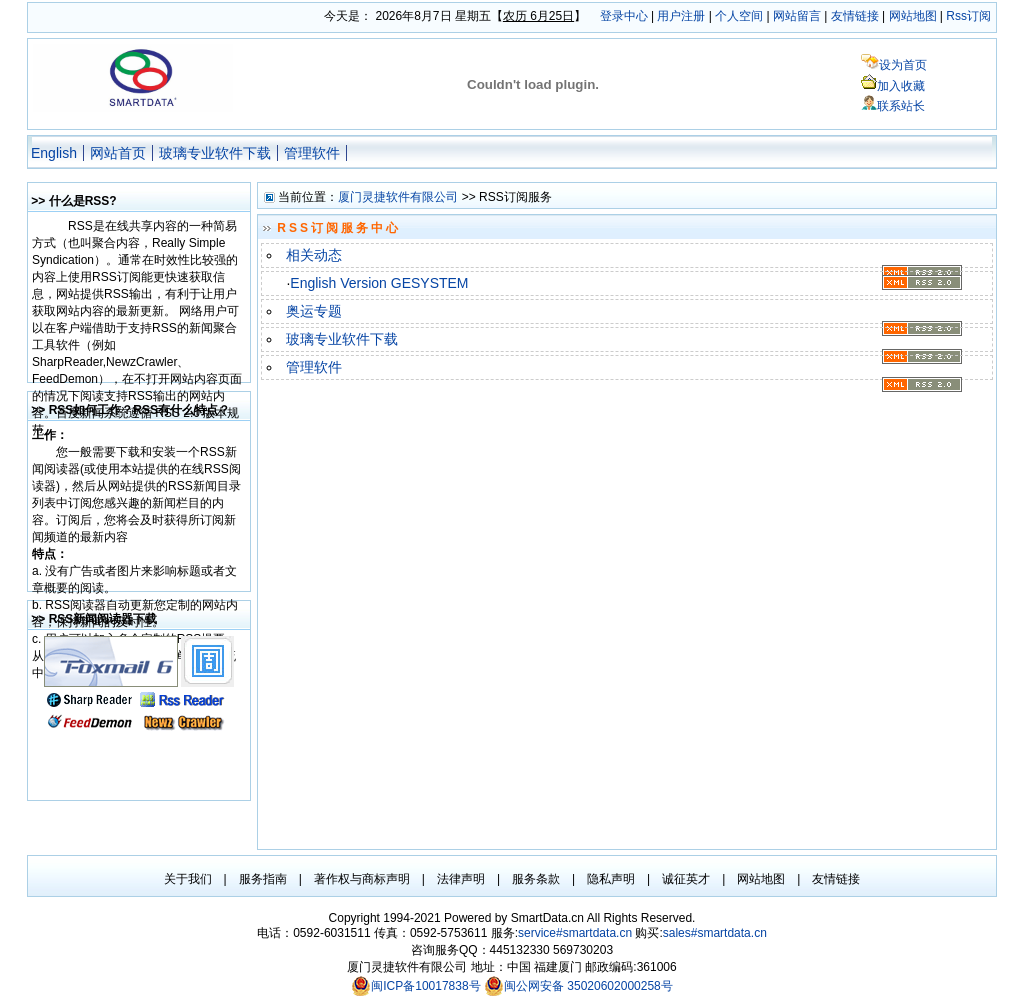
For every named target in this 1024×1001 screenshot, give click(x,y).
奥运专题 (314, 311)
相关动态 (314, 255)
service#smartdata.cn (576, 933)
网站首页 (118, 153)
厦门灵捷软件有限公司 (398, 197)
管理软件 (312, 153)
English (54, 153)
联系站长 (901, 106)
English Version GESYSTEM (379, 283)
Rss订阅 (968, 16)
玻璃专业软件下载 (215, 153)
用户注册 (681, 16)
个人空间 (739, 16)
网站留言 (797, 16)
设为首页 (903, 65)
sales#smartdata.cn (715, 933)
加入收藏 (901, 86)
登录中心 (624, 16)
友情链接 (855, 16)
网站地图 (913, 16)
